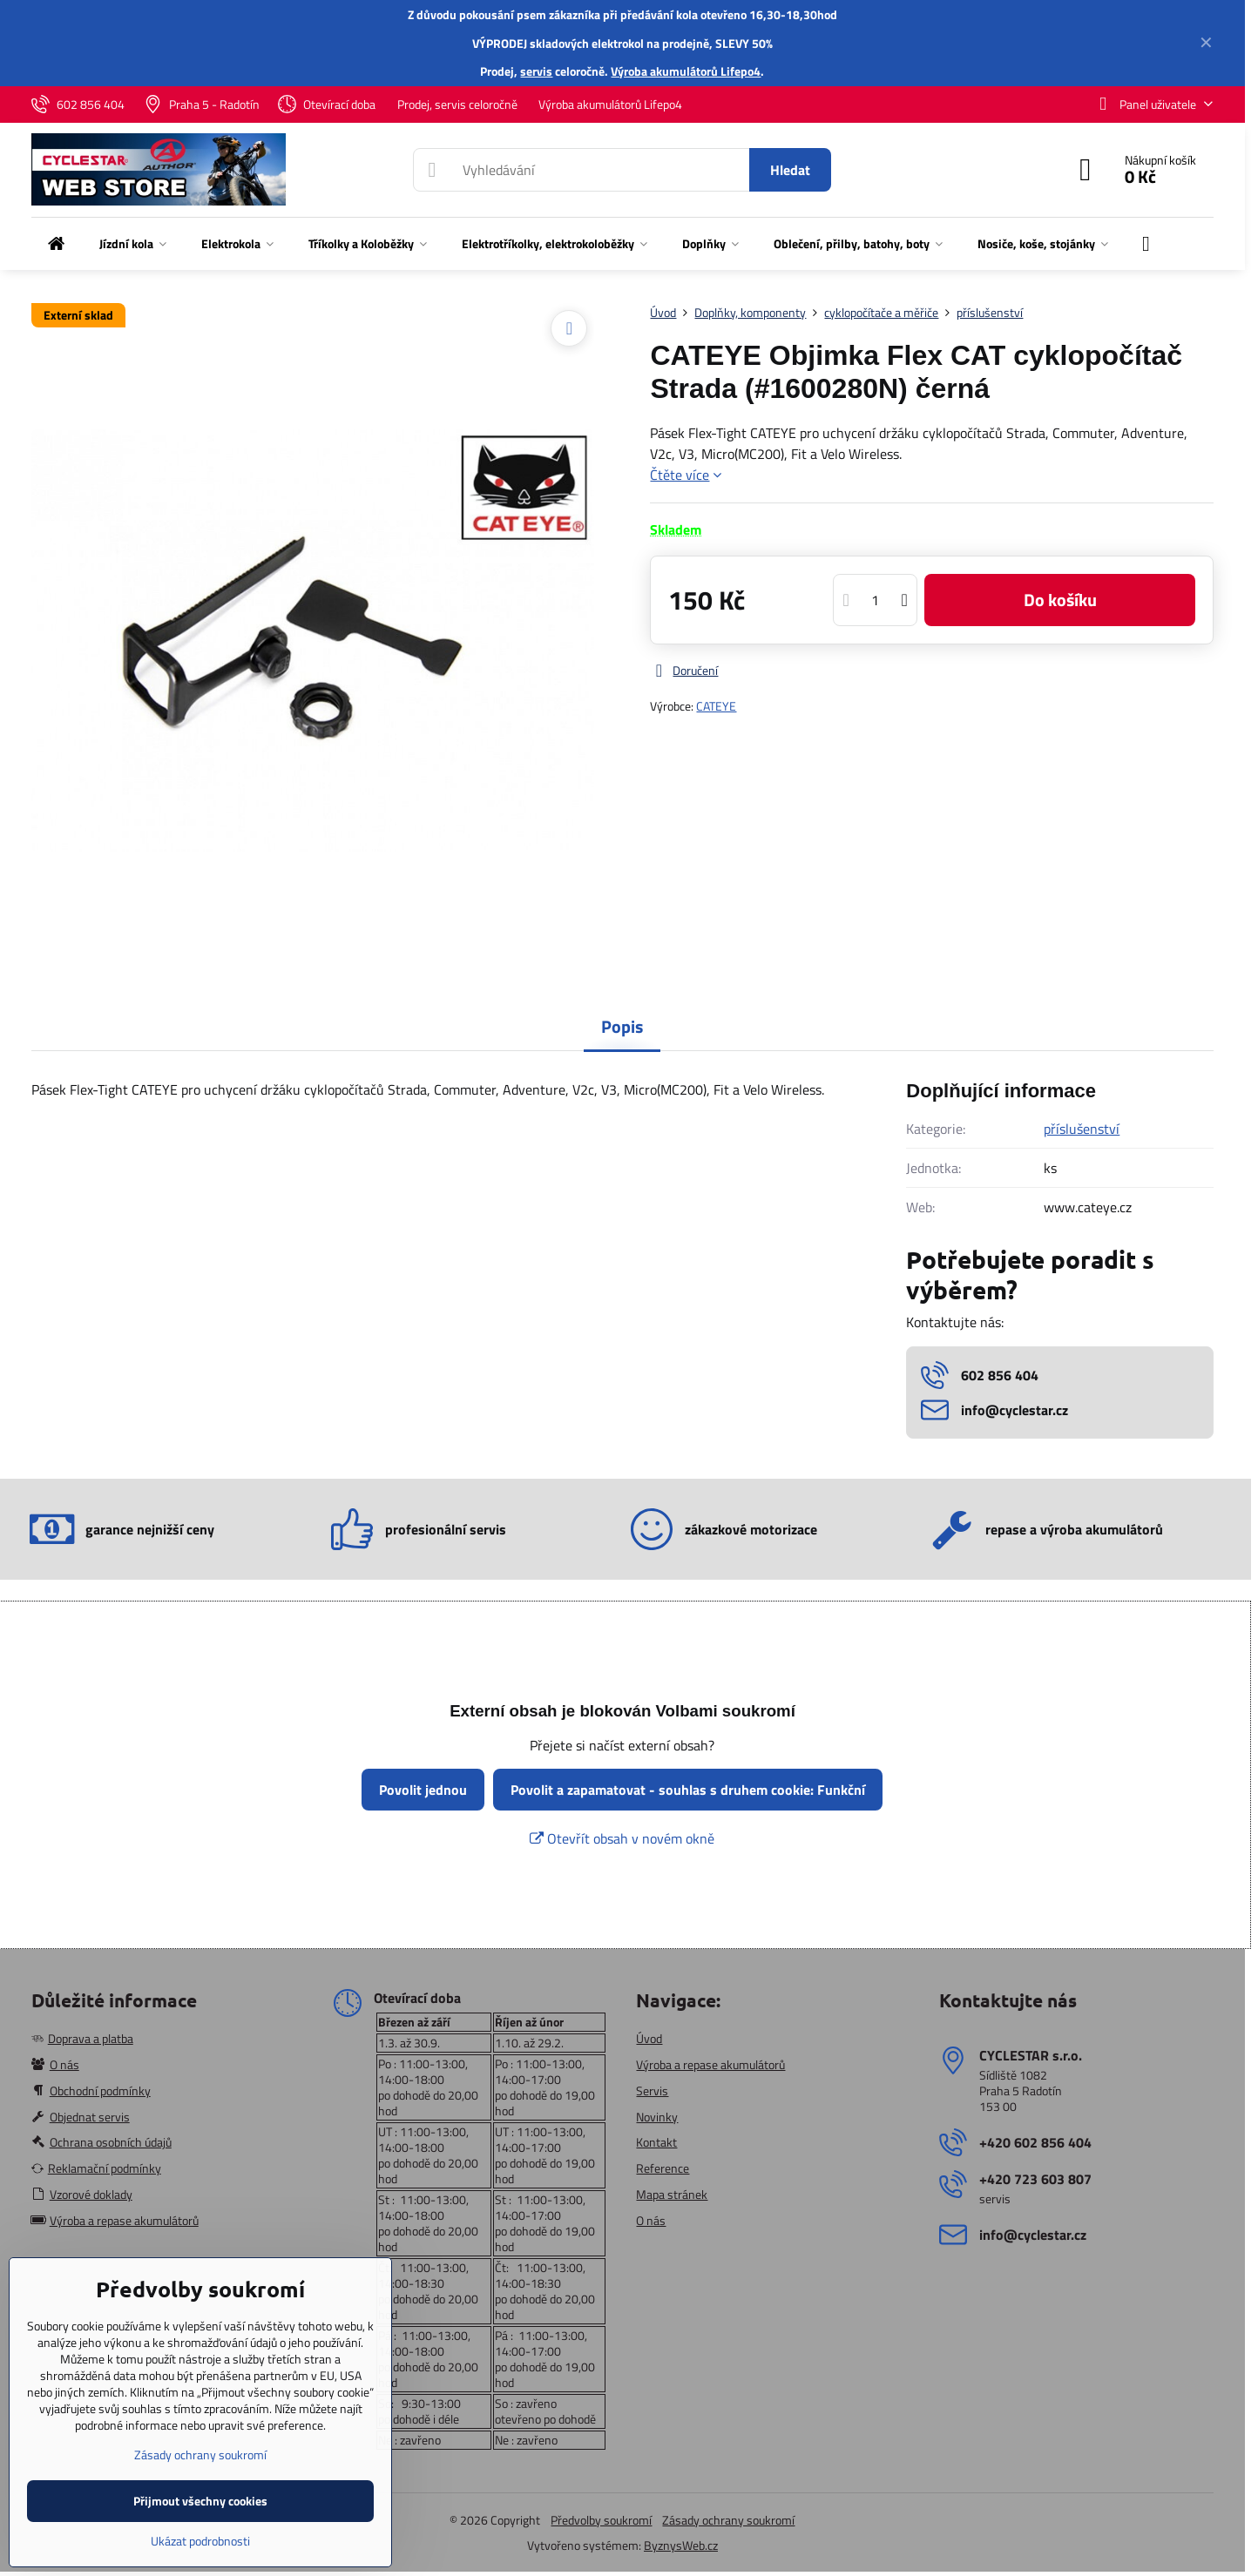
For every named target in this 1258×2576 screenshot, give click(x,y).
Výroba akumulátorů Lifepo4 (686, 71)
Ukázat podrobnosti (200, 2540)
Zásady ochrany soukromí (728, 2520)
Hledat (790, 169)
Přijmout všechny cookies (200, 2501)
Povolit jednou (423, 1789)
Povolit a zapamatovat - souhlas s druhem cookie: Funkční (688, 1789)
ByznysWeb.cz (681, 2545)
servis (536, 71)
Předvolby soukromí (601, 2520)
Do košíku (1060, 599)
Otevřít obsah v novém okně (622, 1838)
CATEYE (716, 706)
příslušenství (1081, 1128)
